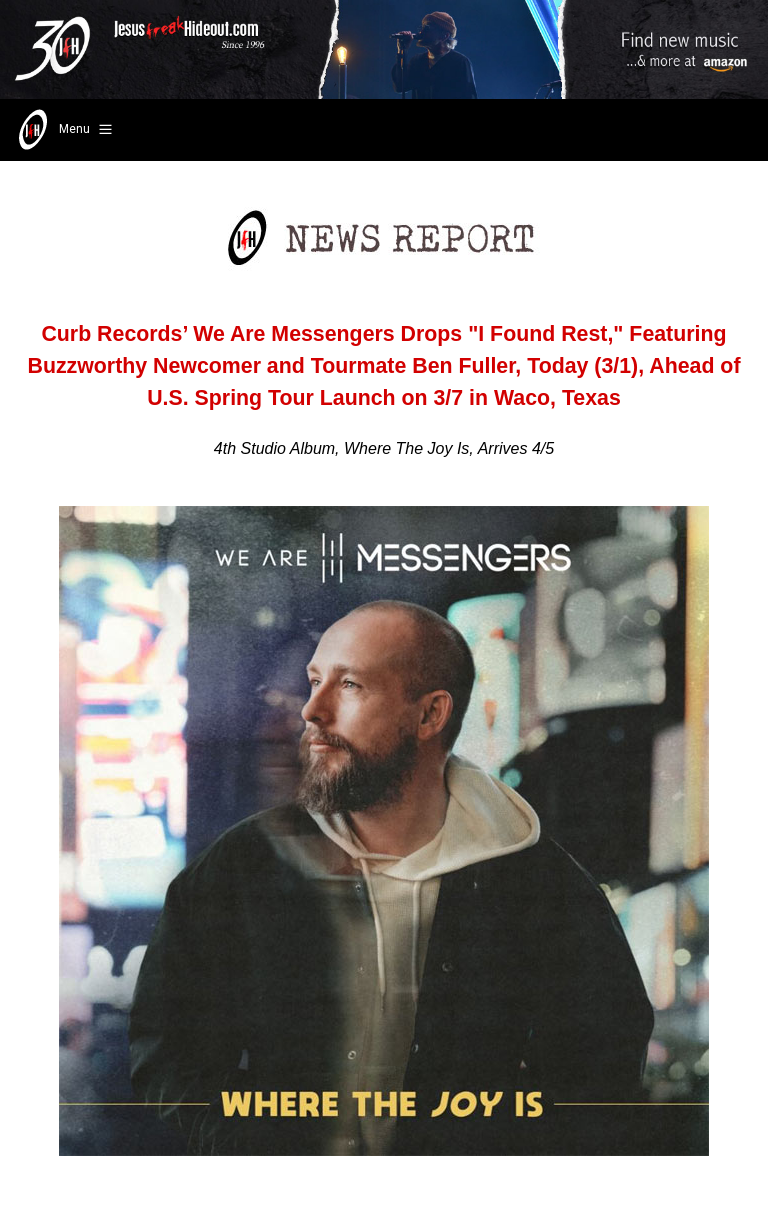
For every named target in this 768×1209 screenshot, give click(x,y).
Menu (63, 130)
